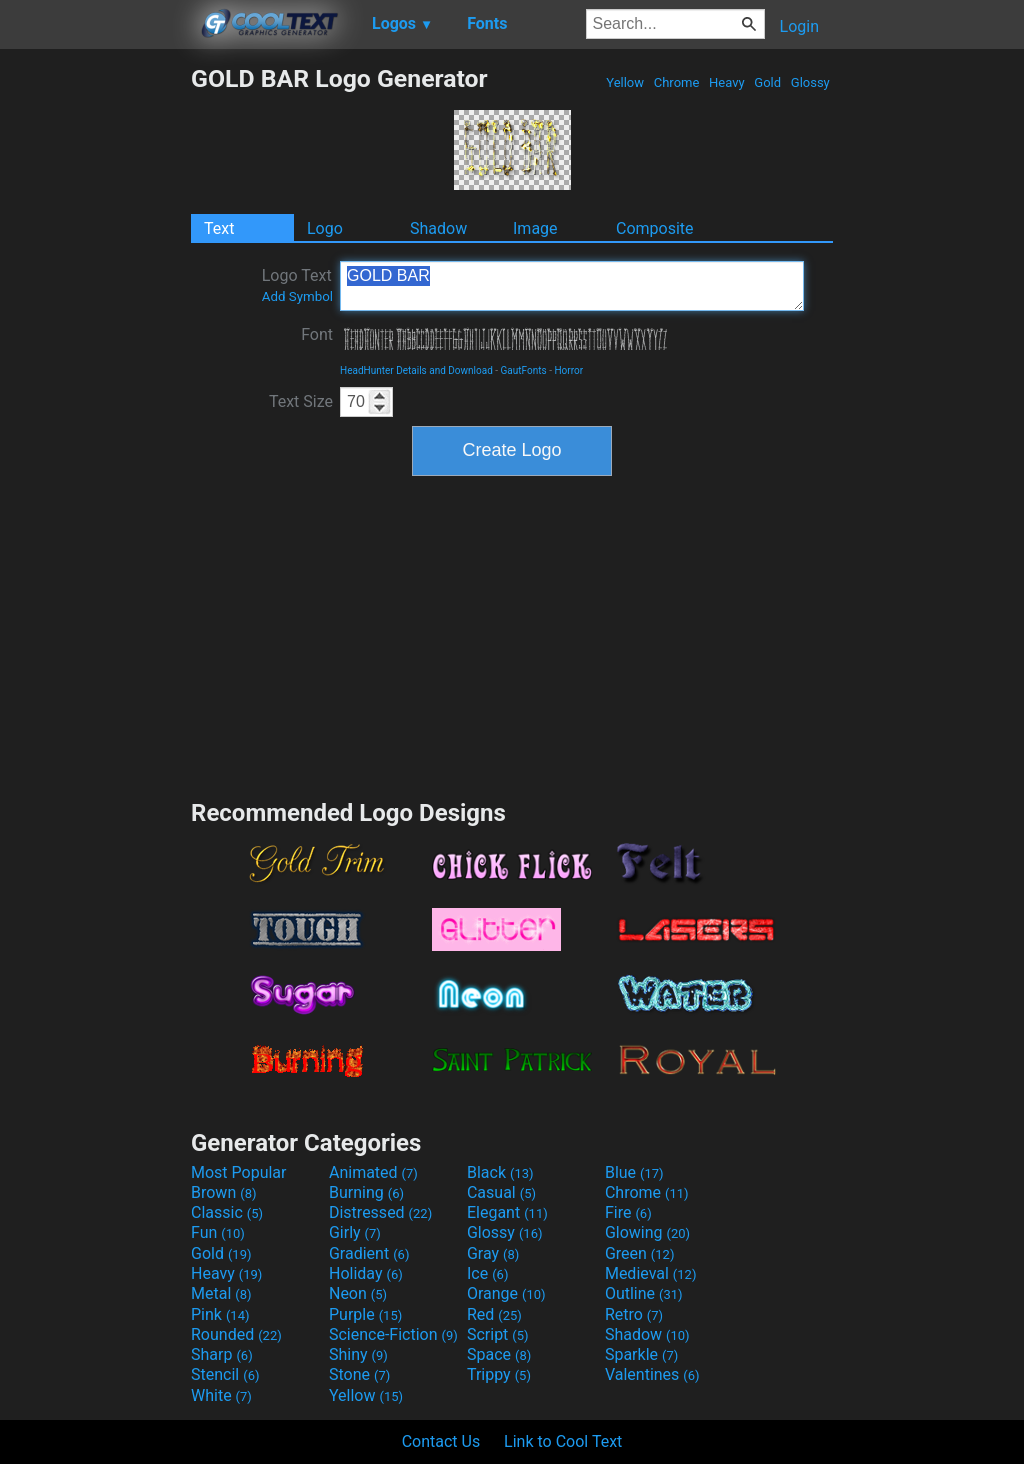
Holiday (366, 1273)
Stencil (225, 1374)
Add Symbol (297, 296)
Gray (493, 1253)
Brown (223, 1192)
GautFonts (524, 370)
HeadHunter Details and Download (416, 370)
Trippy (499, 1374)
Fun (218, 1232)
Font (317, 334)
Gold (767, 82)
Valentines (652, 1374)
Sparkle (641, 1354)
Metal (221, 1293)
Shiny (358, 1354)
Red (494, 1314)
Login (799, 26)
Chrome (677, 82)
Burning (366, 1192)
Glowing (647, 1232)
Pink (220, 1314)
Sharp (222, 1354)
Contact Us (441, 1441)
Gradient (369, 1253)
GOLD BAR (572, 286)
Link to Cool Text (563, 1441)
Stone (359, 1374)
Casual (501, 1192)
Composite (655, 228)
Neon (358, 1293)
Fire (628, 1212)
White (221, 1395)
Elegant (507, 1212)
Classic (227, 1212)
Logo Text (297, 285)
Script (498, 1334)
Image (535, 228)
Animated (373, 1172)
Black (500, 1172)
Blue (634, 1172)
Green (640, 1253)
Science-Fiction (393, 1334)
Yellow (625, 82)
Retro (634, 1314)
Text (219, 228)
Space (499, 1354)
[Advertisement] (95, 364)
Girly (355, 1232)
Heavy (727, 82)
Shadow (438, 228)
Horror (568, 370)
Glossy (810, 82)
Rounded (236, 1334)
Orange (506, 1293)
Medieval (651, 1273)
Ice (487, 1273)
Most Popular (239, 1172)
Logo (325, 228)
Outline (644, 1293)
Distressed (380, 1212)
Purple (365, 1314)
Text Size (301, 401)
